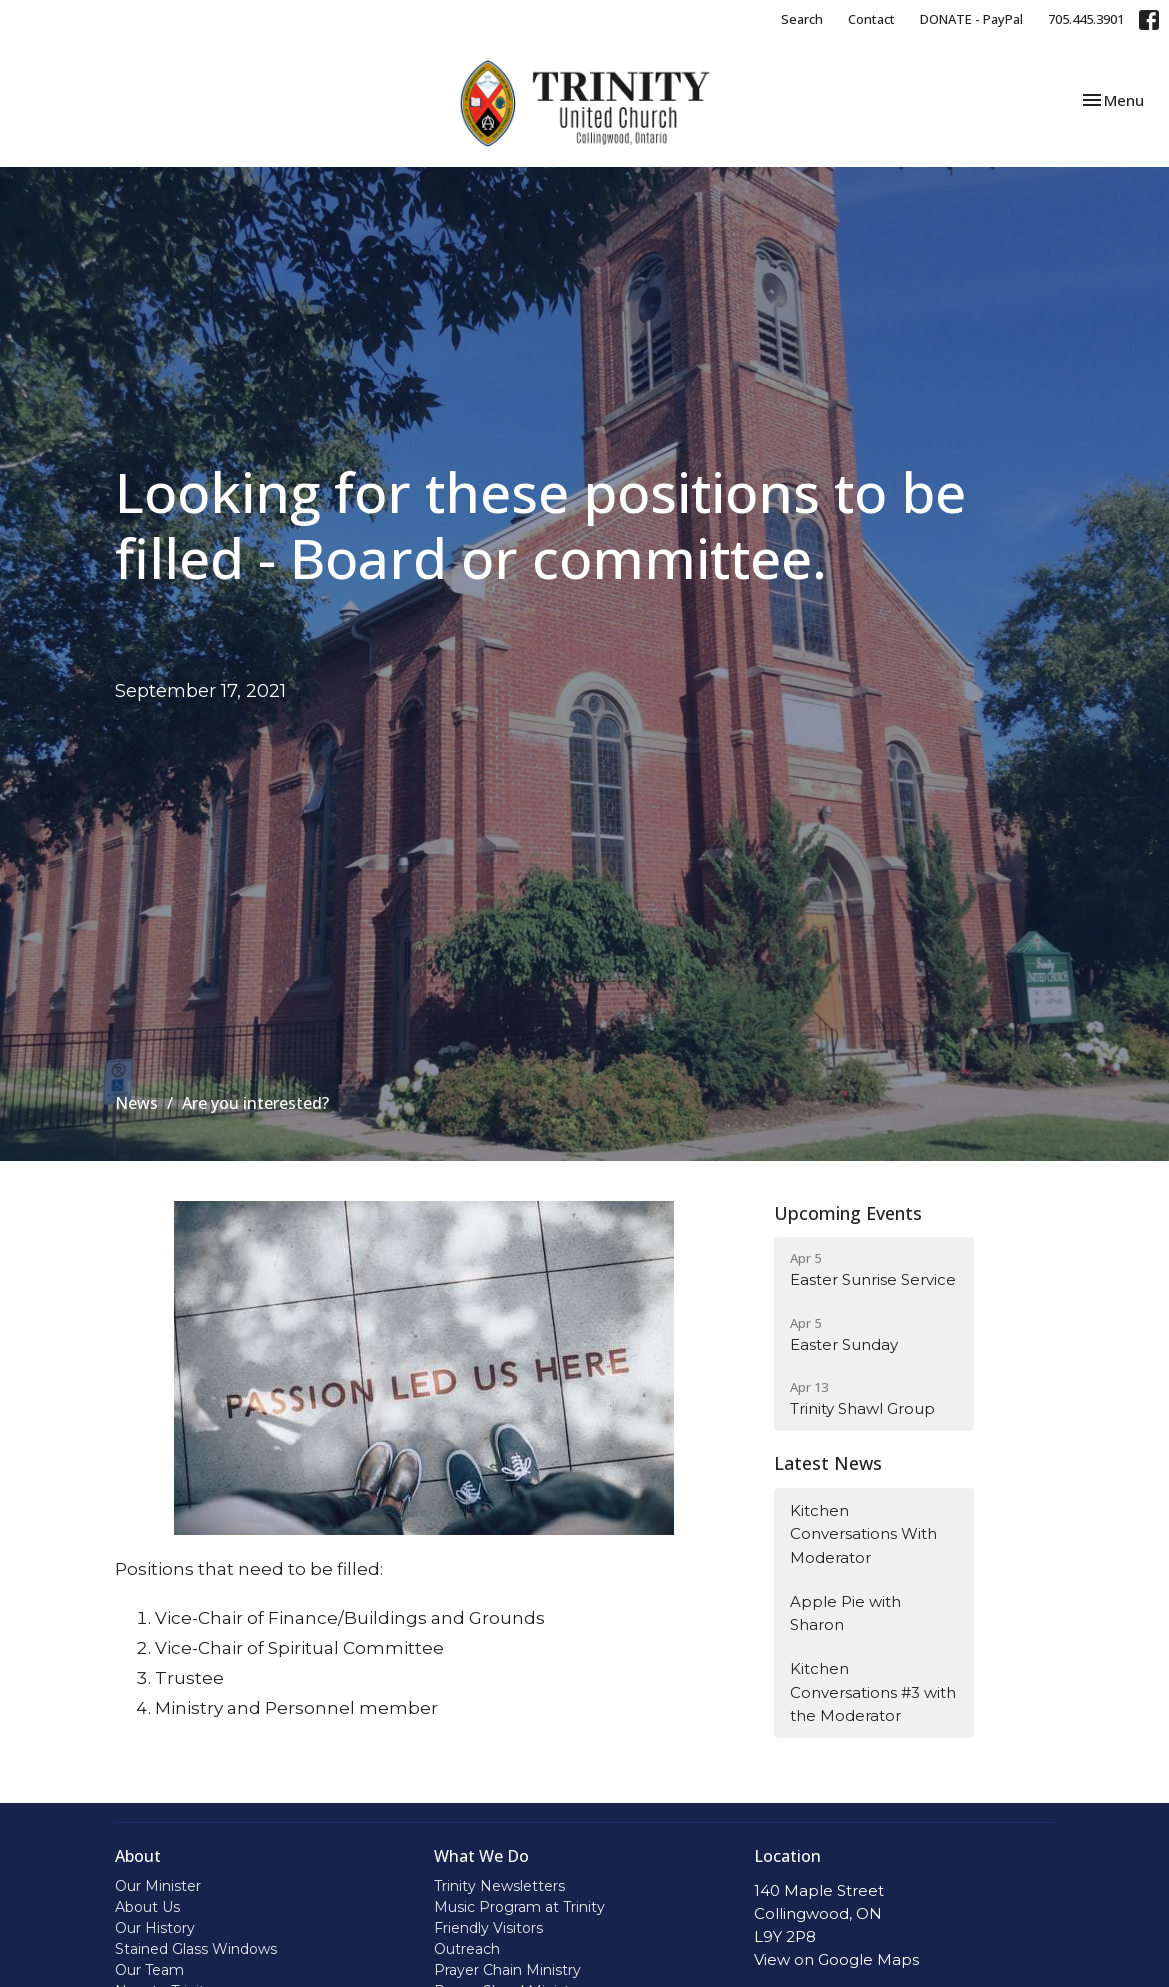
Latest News (828, 1463)
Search (802, 19)
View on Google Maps (836, 1959)
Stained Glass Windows (196, 1949)
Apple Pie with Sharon (845, 1613)
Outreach (467, 1949)
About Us (147, 1907)
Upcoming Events (848, 1213)
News (136, 1103)
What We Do (481, 1856)
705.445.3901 (1086, 19)
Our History (155, 1928)
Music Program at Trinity (519, 1907)
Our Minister (158, 1886)
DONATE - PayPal (971, 19)
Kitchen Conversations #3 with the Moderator (873, 1692)
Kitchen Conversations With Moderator (863, 1534)
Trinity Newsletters (499, 1886)
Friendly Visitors (488, 1928)
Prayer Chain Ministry (507, 1970)
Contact (871, 19)
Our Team (149, 1970)
